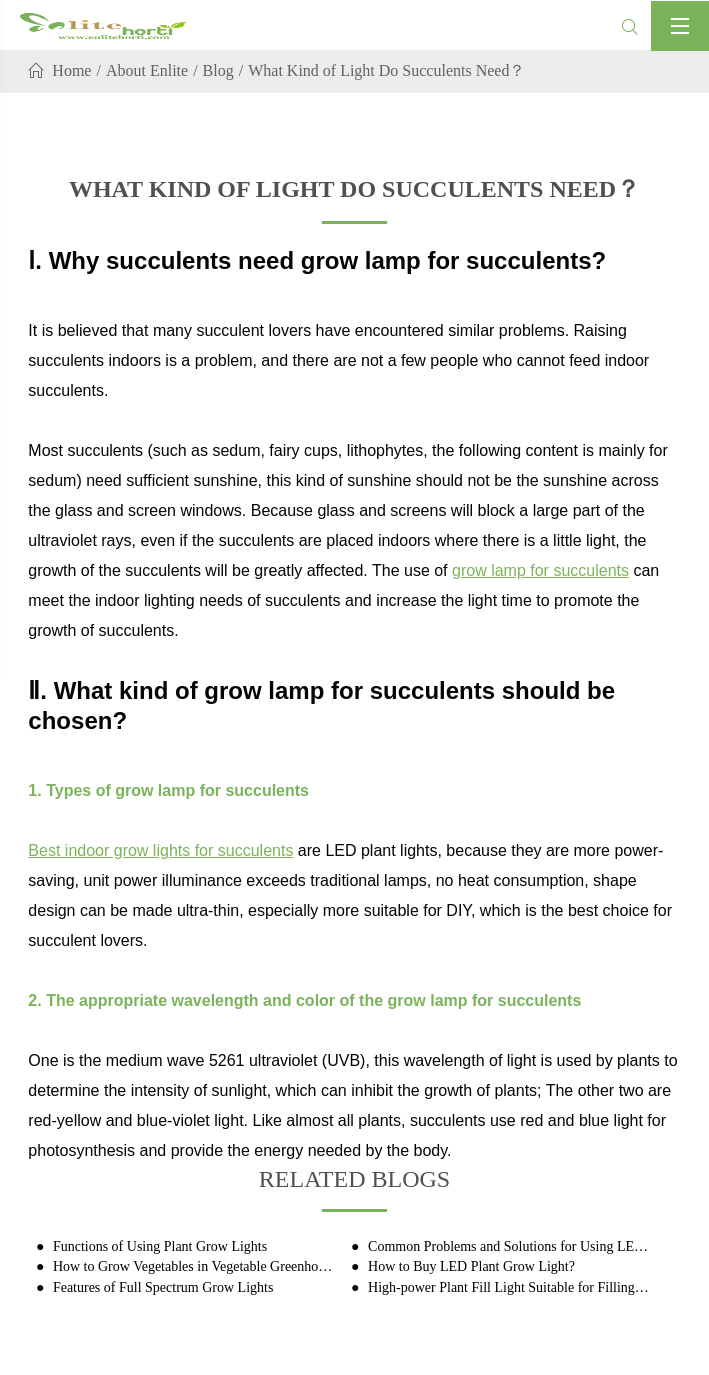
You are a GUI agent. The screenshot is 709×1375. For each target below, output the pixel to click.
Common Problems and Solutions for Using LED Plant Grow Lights (508, 1246)
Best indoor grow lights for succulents (160, 850)
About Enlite (147, 70)
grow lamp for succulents (540, 570)
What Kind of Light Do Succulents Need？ (386, 70)
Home (71, 70)
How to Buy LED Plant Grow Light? (470, 1266)
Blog (218, 70)
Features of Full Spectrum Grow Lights (161, 1287)
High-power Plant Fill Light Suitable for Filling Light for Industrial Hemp (508, 1287)
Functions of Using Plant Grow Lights (158, 1246)
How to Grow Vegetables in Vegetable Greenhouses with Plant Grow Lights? (192, 1266)
